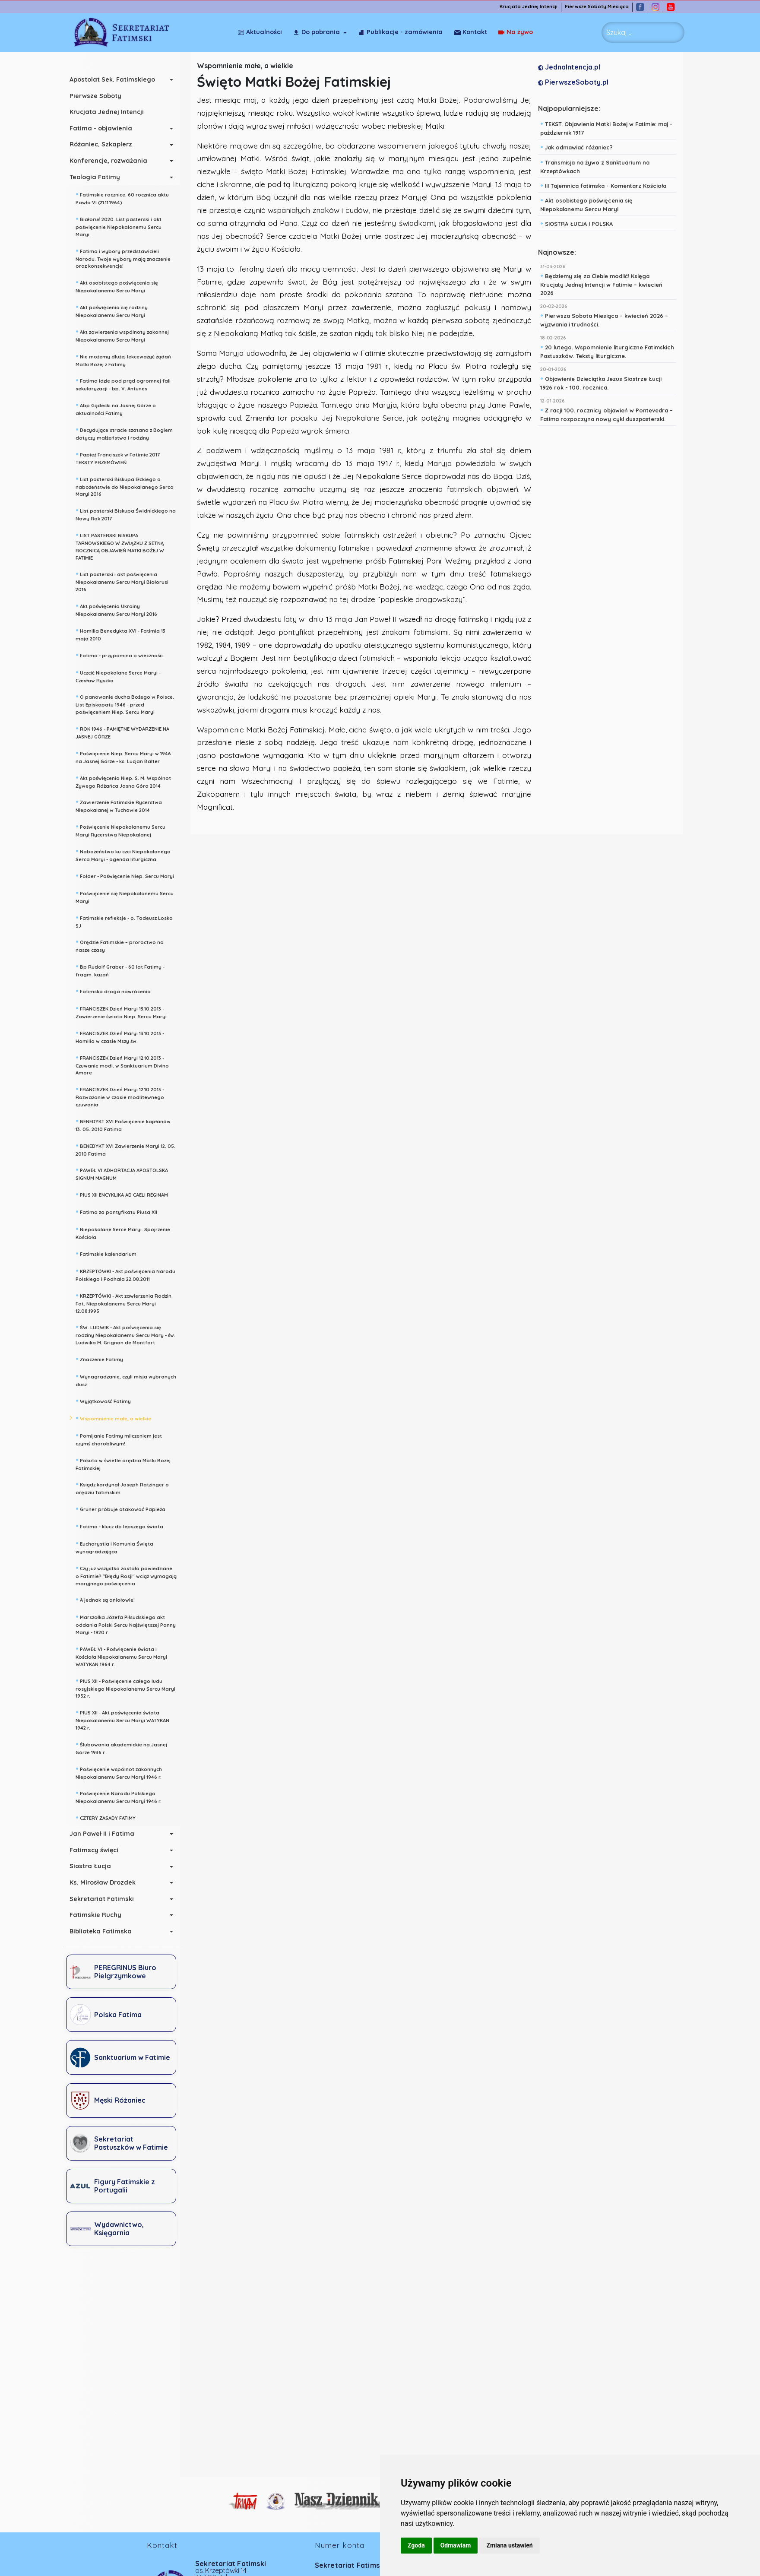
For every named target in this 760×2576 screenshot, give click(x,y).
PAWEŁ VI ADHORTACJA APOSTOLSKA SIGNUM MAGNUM (126, 1173)
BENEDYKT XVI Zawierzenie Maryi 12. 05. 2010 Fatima (130, 1149)
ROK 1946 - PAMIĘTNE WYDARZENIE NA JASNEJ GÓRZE (127, 732)
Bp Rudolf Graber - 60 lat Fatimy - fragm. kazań (124, 970)
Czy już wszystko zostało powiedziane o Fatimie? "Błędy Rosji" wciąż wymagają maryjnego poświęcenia (130, 1575)
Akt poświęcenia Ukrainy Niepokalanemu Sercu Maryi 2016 (121, 609)
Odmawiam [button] (455, 2545)
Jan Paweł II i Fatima (106, 1834)
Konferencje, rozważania (113, 161)
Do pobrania (316, 32)
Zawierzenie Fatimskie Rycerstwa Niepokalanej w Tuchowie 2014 (123, 805)
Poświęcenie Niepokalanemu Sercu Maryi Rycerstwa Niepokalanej (125, 830)
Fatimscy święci (98, 1850)
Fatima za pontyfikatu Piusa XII (121, 1211)
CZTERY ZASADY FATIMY (110, 1817)
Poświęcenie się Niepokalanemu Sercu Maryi (129, 896)
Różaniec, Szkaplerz (105, 144)
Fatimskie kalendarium (110, 1253)
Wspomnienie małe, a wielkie (117, 1417)
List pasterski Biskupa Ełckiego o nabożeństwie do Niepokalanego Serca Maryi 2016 (129, 485)
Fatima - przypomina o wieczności (124, 654)
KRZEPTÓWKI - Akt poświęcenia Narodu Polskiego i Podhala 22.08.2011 (130, 1274)
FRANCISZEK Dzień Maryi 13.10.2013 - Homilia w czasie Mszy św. (124, 1036)
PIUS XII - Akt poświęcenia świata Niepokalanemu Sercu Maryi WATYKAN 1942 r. (127, 1719)
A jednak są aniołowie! (109, 1599)
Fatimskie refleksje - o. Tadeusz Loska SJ (128, 921)
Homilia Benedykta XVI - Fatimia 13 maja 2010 (125, 634)
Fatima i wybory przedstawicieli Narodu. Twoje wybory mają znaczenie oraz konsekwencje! (127, 257)
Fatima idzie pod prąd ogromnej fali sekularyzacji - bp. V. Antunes (127, 384)
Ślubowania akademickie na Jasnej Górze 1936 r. (125, 1747)
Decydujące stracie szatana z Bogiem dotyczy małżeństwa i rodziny (128, 433)
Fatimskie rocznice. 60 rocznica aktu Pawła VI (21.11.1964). (126, 198)
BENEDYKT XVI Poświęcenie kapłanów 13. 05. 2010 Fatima (127, 1124)
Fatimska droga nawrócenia (117, 990)
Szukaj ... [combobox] (619, 32)
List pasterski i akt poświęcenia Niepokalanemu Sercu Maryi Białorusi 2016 (126, 581)
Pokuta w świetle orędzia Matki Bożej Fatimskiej (127, 1463)
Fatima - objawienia (105, 128)
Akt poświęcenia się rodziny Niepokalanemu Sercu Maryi (116, 310)
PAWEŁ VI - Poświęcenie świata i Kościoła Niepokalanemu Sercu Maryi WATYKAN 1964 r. (125, 1655)
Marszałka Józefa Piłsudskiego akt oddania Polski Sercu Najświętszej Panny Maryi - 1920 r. (130, 1623)
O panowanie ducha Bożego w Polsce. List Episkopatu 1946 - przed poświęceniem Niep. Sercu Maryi (129, 703)
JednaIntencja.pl (571, 67)
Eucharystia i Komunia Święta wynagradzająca (119, 1547)
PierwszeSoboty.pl (575, 82)
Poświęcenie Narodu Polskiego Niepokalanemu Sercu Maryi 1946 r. (123, 1796)
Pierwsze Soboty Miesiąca (601, 6)
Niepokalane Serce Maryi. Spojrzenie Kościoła (127, 1232)
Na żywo (471, 32)
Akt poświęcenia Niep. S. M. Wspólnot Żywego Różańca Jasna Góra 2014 (127, 781)
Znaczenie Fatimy (103, 1358)
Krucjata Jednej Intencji (533, 6)
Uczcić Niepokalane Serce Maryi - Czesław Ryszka (122, 676)
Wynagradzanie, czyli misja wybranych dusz (130, 1380)
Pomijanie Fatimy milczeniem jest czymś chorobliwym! (123, 1439)
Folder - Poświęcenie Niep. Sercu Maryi (129, 875)
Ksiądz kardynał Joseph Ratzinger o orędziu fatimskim (126, 1488)
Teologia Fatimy (99, 177)
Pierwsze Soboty (100, 96)
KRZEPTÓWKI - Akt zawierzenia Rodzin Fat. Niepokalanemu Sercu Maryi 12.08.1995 (128, 1302)
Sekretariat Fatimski (106, 1899)
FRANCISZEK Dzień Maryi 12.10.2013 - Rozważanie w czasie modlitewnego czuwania (124, 1096)
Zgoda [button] (416, 2545)
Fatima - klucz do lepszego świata (124, 1525)
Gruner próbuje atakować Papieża (125, 1508)
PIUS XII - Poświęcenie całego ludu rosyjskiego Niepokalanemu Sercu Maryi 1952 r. (130, 1687)
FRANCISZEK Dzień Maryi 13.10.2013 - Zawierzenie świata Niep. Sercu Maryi (125, 1012)
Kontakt (516, 32)
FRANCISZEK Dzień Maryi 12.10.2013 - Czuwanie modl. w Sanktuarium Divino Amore (126, 1064)
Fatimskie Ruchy (100, 1915)
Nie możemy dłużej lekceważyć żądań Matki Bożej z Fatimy (127, 360)
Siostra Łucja (94, 1866)
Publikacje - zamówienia (400, 32)
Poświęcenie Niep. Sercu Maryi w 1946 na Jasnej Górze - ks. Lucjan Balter (127, 756)
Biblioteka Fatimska (105, 1931)
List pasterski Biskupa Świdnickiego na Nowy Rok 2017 (130, 514)
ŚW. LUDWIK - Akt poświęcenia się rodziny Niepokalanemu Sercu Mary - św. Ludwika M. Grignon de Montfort (130, 1334)
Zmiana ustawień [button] (509, 2545)
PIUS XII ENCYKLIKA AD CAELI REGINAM (126, 1194)
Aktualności (260, 32)
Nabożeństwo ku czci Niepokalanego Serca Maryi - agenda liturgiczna (127, 854)
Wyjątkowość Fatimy (107, 1400)
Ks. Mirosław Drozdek (107, 1882)
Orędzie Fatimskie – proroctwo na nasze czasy (124, 945)
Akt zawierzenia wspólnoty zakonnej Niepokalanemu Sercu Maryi (126, 335)
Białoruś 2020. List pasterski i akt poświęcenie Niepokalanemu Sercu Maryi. (123, 226)
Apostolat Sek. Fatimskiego (116, 79)
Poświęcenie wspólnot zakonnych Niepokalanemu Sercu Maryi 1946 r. (123, 1772)
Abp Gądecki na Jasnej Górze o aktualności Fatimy (120, 408)
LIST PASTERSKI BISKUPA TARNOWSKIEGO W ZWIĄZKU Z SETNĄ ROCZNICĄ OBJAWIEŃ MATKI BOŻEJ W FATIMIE (124, 545)
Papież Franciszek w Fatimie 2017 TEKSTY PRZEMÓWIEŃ (122, 458)
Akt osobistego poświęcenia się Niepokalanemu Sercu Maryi (121, 286)
